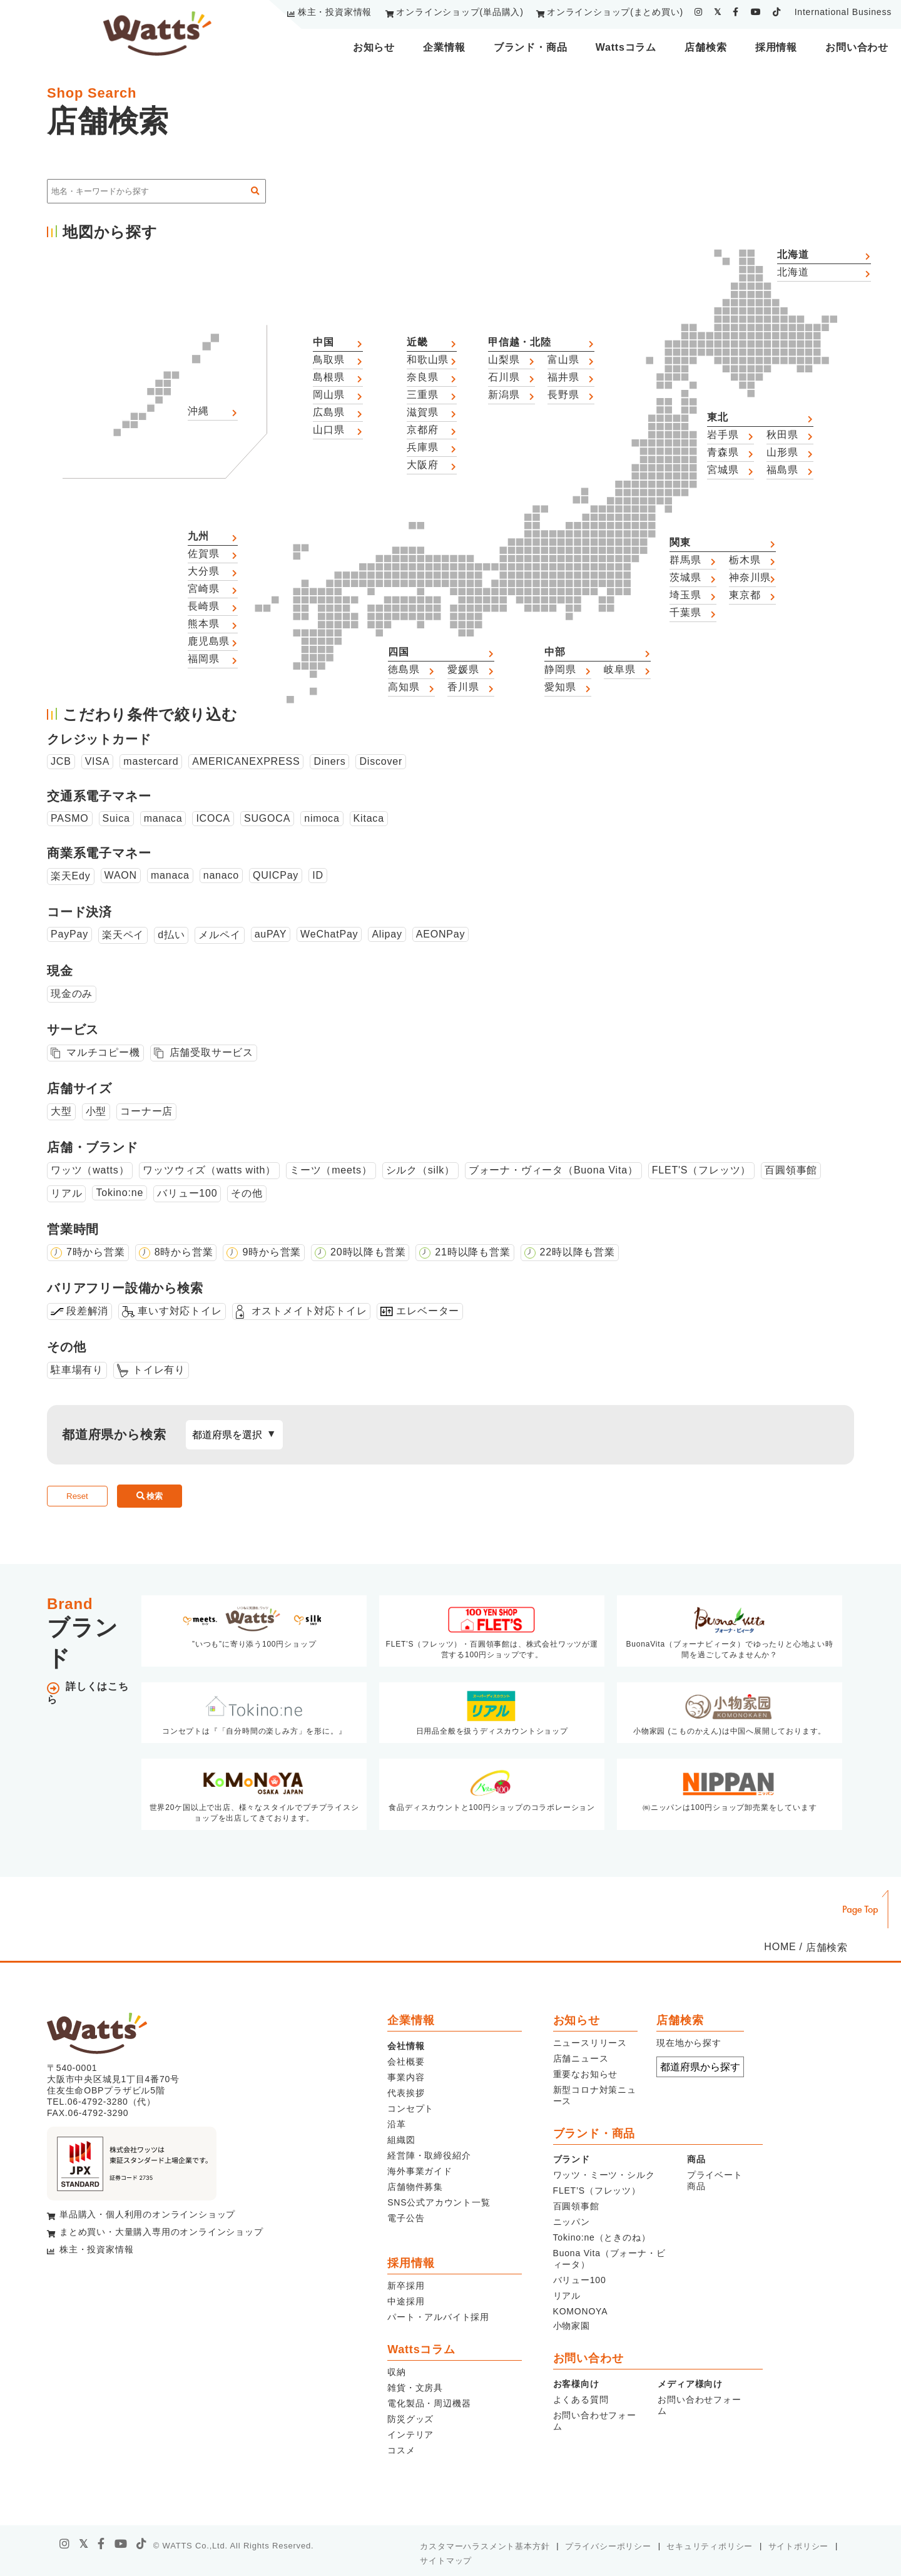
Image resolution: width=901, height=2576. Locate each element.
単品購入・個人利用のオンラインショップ (147, 2214)
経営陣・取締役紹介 (429, 2155)
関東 (680, 542)
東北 (717, 417)
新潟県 (503, 394)
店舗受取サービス (211, 1052)
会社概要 (405, 2062)
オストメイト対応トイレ (309, 1311)
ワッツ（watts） (90, 1170)
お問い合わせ (856, 47)
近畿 (417, 342)
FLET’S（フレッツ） (597, 2190)
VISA (97, 761)
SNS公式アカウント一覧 (438, 2202)
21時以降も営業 (472, 1252)
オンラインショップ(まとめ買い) (615, 12)
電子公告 (405, 2218)
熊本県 (203, 623)
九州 (198, 536)
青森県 (722, 452)
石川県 (503, 377)
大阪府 (422, 464)
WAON (120, 875)
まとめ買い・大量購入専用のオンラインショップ (161, 2232)
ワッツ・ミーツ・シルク (604, 2175)
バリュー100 (187, 1193)
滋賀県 (422, 412)
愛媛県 (463, 669)
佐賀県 (203, 553)
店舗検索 (705, 47)
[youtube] (756, 12)
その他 (246, 1193)
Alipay (387, 934)
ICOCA (213, 818)
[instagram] (699, 12)
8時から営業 (184, 1252)
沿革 (396, 2124)
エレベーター (427, 1311)
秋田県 (782, 434)
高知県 (403, 687)
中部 (555, 652)
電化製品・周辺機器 (429, 2403)
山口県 (328, 429)
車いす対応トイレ (179, 1311)
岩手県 (722, 434)
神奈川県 (750, 577)
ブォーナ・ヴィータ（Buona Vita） (553, 1170)
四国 (398, 652)
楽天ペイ (123, 934)
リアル (66, 1193)
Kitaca (369, 818)
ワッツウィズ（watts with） (209, 1170)
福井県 (563, 377)
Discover (380, 761)
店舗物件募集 (415, 2187)
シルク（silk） (420, 1170)
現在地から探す (688, 2043)
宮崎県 (203, 588)
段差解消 (87, 1311)
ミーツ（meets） (331, 1170)
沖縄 (198, 411)
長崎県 (203, 606)
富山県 (563, 359)
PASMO (70, 818)
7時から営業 (95, 1252)
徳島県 (403, 669)
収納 (396, 2372)
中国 (323, 342)
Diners (329, 761)
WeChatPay (329, 934)
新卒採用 (405, 2286)
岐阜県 (619, 669)
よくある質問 (581, 2400)
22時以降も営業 (577, 1252)
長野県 (563, 394)
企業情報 (444, 47)
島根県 (328, 377)
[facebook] (736, 12)
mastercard (150, 761)
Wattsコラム (626, 47)
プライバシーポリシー (608, 2546)
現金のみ (72, 993)
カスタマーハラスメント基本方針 (484, 2546)
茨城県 (685, 577)
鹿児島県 (209, 641)
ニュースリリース (590, 2043)
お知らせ (374, 47)
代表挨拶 (405, 2093)
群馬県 (685, 560)
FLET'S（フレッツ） (701, 1170)
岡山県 (328, 394)
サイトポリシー (798, 2546)
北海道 (792, 254)
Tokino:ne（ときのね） (602, 2237)
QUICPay (275, 875)
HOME (780, 1946)
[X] (84, 2544)
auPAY (271, 934)
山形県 (782, 452)
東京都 (744, 595)
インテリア (410, 2435)
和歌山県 (428, 359)
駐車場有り (77, 1369)
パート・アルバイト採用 (438, 2317)
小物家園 (571, 2326)
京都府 (422, 429)
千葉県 (685, 612)
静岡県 (560, 669)
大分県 (203, 571)
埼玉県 (685, 595)
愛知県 (560, 687)
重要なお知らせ (585, 2074)
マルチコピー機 (103, 1052)
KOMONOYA (580, 2311)
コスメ (401, 2450)
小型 (96, 1111)
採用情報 (776, 47)
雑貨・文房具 (415, 2388)
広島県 (328, 412)
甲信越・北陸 (519, 342)
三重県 (422, 394)
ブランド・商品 (531, 47)
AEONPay (441, 934)
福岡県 (203, 658)
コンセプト (410, 2108)
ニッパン (571, 2222)
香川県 (463, 687)
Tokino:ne (119, 1192)
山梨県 (503, 359)
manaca (163, 818)
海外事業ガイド (419, 2171)
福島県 (782, 469)
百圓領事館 (791, 1170)
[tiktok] (777, 12)
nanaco (221, 875)
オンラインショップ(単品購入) (459, 12)
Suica (116, 818)
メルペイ (219, 934)
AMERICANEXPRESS (246, 761)
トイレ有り (159, 1369)
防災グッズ (410, 2419)
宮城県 (722, 469)
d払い (171, 934)
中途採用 (405, 2301)
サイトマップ (446, 2560)
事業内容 (405, 2077)
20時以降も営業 (367, 1252)
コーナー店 (146, 1111)
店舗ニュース (581, 2058)
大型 (61, 1111)
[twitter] (717, 12)
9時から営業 (271, 1252)
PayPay (69, 934)
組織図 (401, 2140)
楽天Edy (71, 876)
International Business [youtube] (843, 12)
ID (317, 875)
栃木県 (744, 560)
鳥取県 (328, 359)
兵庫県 (422, 447)
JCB (61, 761)
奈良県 (422, 377)
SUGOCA (267, 818)
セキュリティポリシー (709, 2546)
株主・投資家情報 (335, 12)
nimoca (321, 818)
